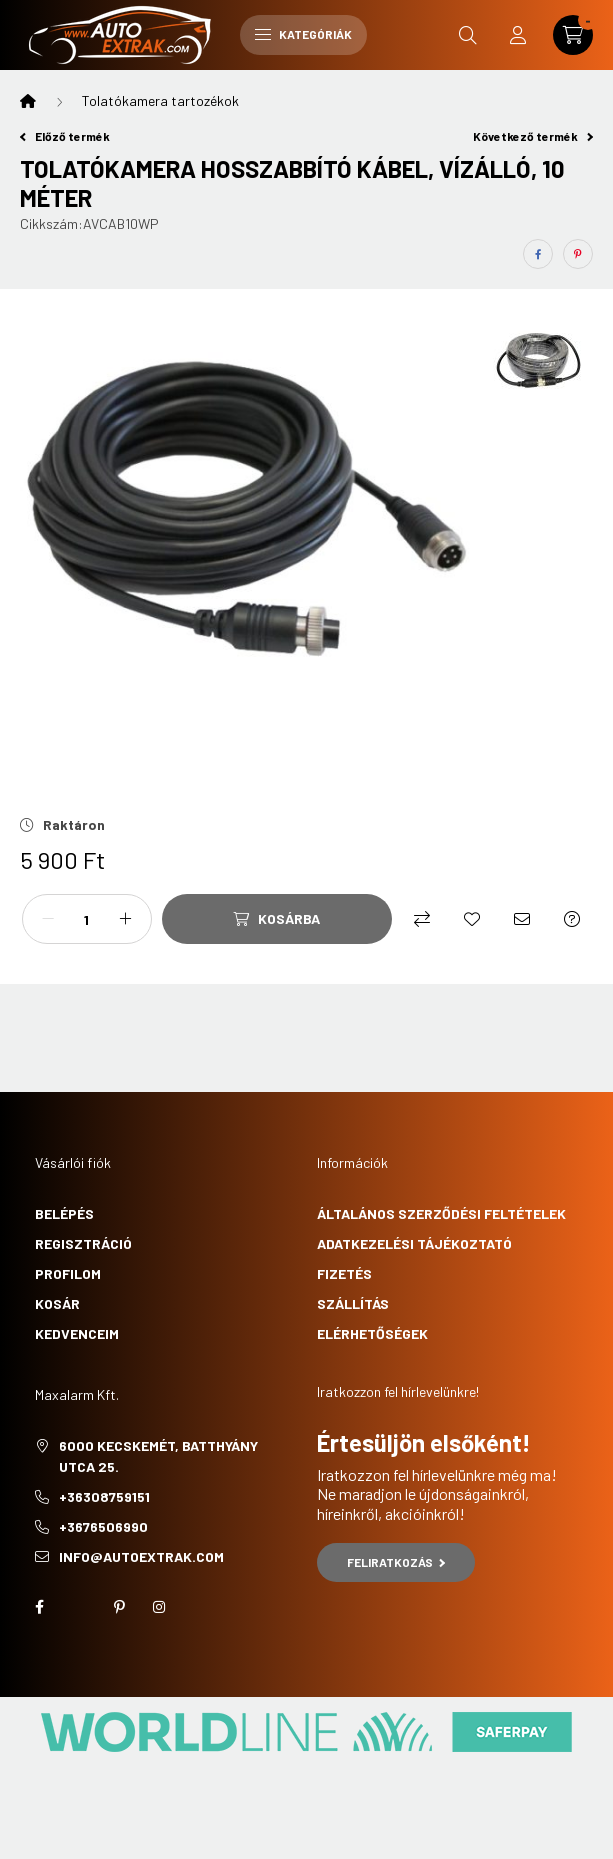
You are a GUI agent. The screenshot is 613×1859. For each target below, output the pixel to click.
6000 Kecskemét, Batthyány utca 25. (158, 1456)
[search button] (468, 35)
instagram (159, 1607)
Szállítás (353, 1303)
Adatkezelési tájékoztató (414, 1243)
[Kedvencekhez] (472, 919)
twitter (79, 1607)
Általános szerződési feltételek (441, 1213)
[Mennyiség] (87, 919)
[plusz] (126, 919)
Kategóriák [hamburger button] (303, 34)
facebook (39, 1607)
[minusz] (48, 919)
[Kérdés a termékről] (572, 919)
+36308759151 (104, 1496)
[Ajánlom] (522, 919)
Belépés (64, 1213)
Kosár (57, 1303)
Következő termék (533, 136)
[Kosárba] (277, 919)
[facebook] (538, 254)
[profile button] (518, 35)
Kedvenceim (77, 1333)
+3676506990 (103, 1526)
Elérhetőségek (372, 1333)
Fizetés (344, 1273)
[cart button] (573, 35)
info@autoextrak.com (141, 1556)
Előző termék (65, 136)
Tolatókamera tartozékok (160, 100)
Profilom (68, 1273)
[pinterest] (578, 254)
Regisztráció (83, 1243)
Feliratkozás (396, 1562)
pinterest (119, 1607)
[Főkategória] (28, 101)
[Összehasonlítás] (422, 919)
